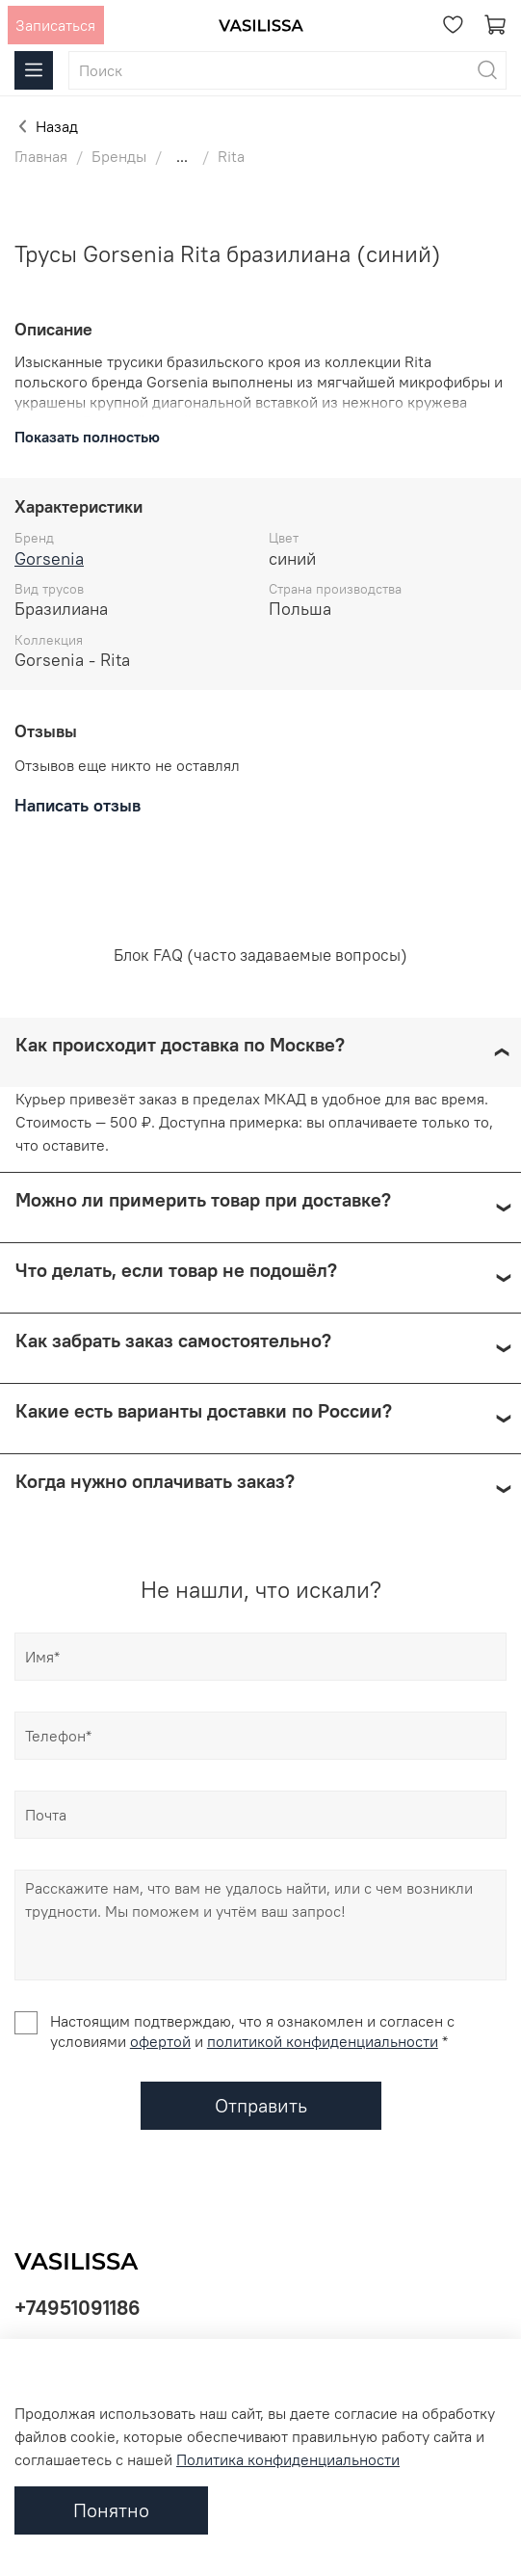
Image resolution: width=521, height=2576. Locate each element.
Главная (40, 156)
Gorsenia (49, 558)
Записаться (55, 25)
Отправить (261, 2105)
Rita (231, 156)
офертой (160, 2041)
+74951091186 (77, 2308)
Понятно (111, 2510)
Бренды (118, 156)
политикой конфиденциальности (322, 2041)
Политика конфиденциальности (288, 2459)
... (182, 156)
